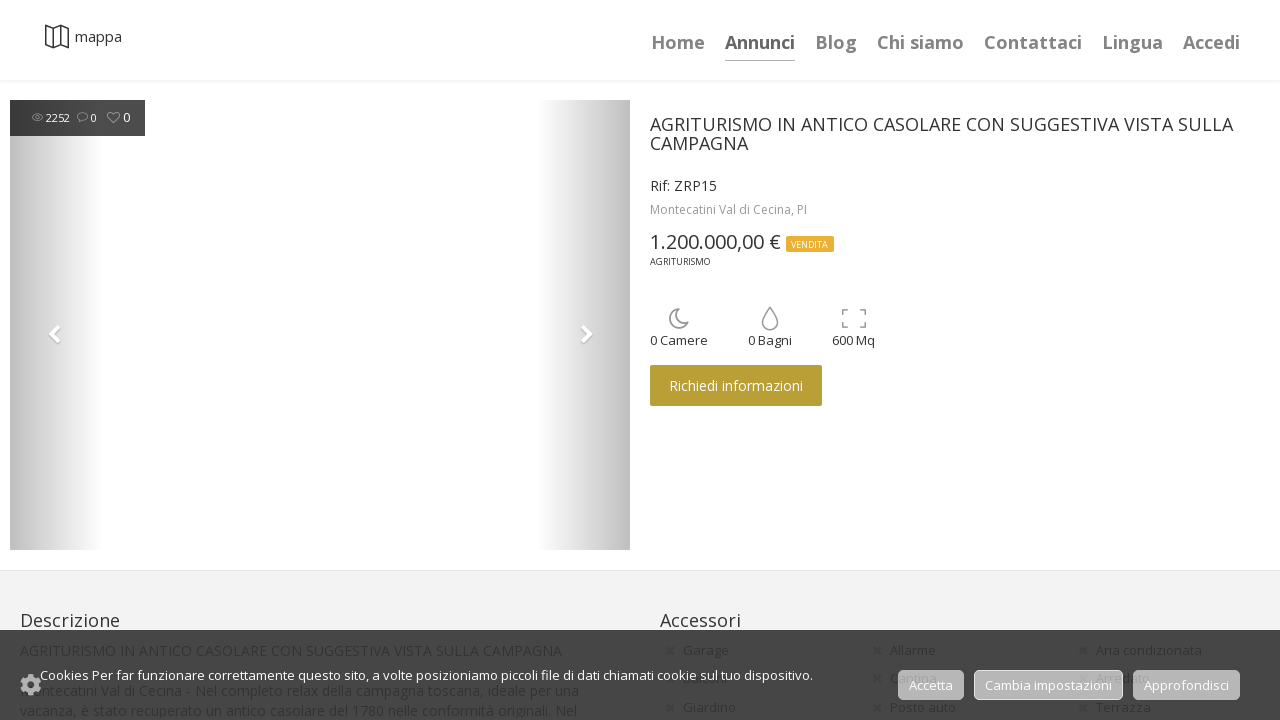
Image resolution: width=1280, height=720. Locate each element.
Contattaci (1033, 42)
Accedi (1211, 42)
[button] (56, 325)
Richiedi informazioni (736, 385)
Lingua (1132, 42)
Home (678, 42)
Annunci (760, 42)
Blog (836, 42)
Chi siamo (920, 42)
